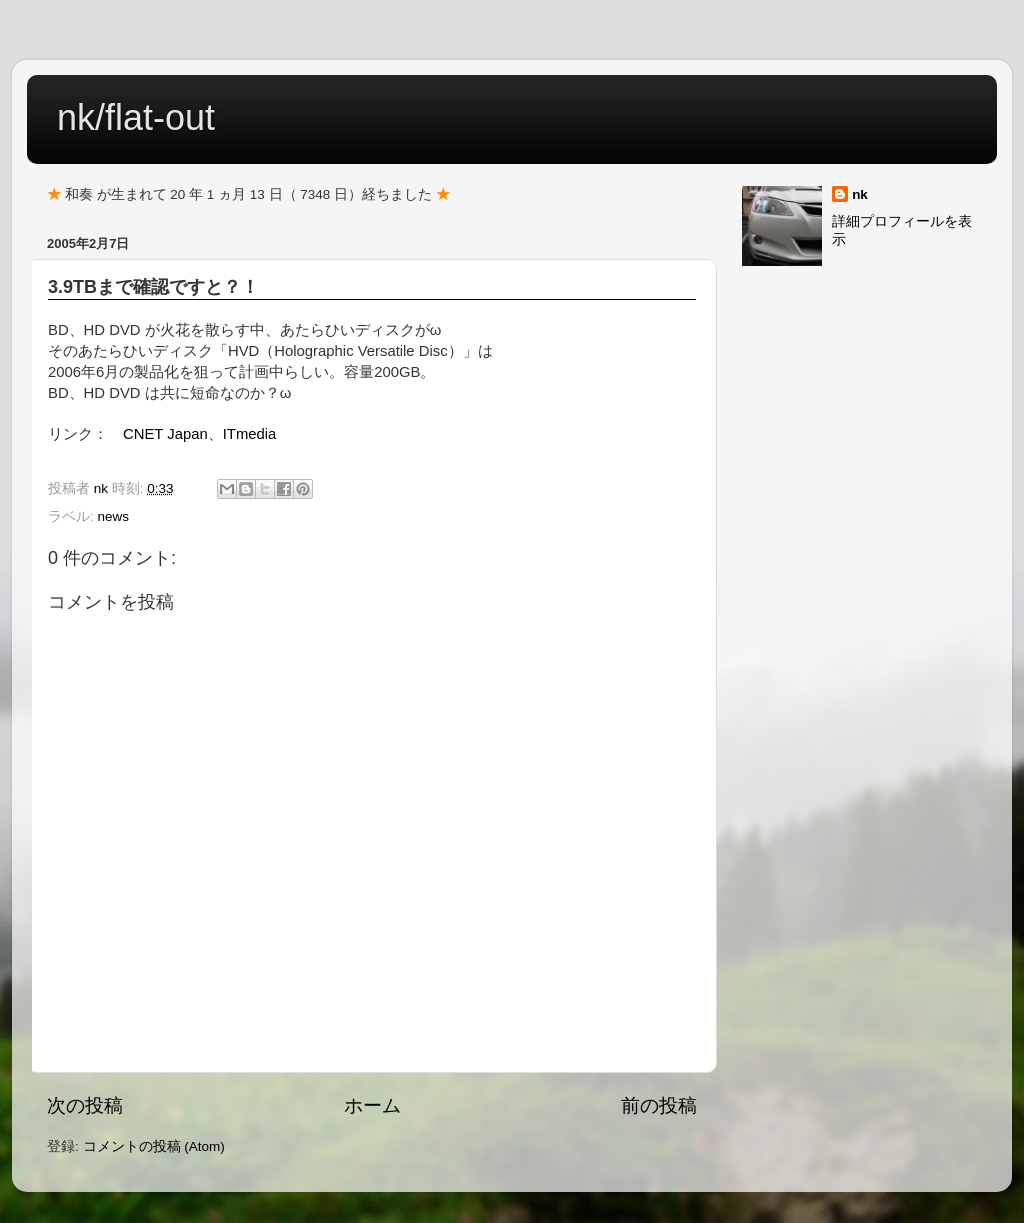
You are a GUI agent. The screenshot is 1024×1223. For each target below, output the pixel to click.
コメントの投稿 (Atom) (154, 1146)
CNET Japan (165, 434)
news (114, 516)
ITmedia (250, 434)
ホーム (372, 1105)
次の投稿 (85, 1105)
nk (860, 194)
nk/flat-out (136, 117)
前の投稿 (659, 1105)
